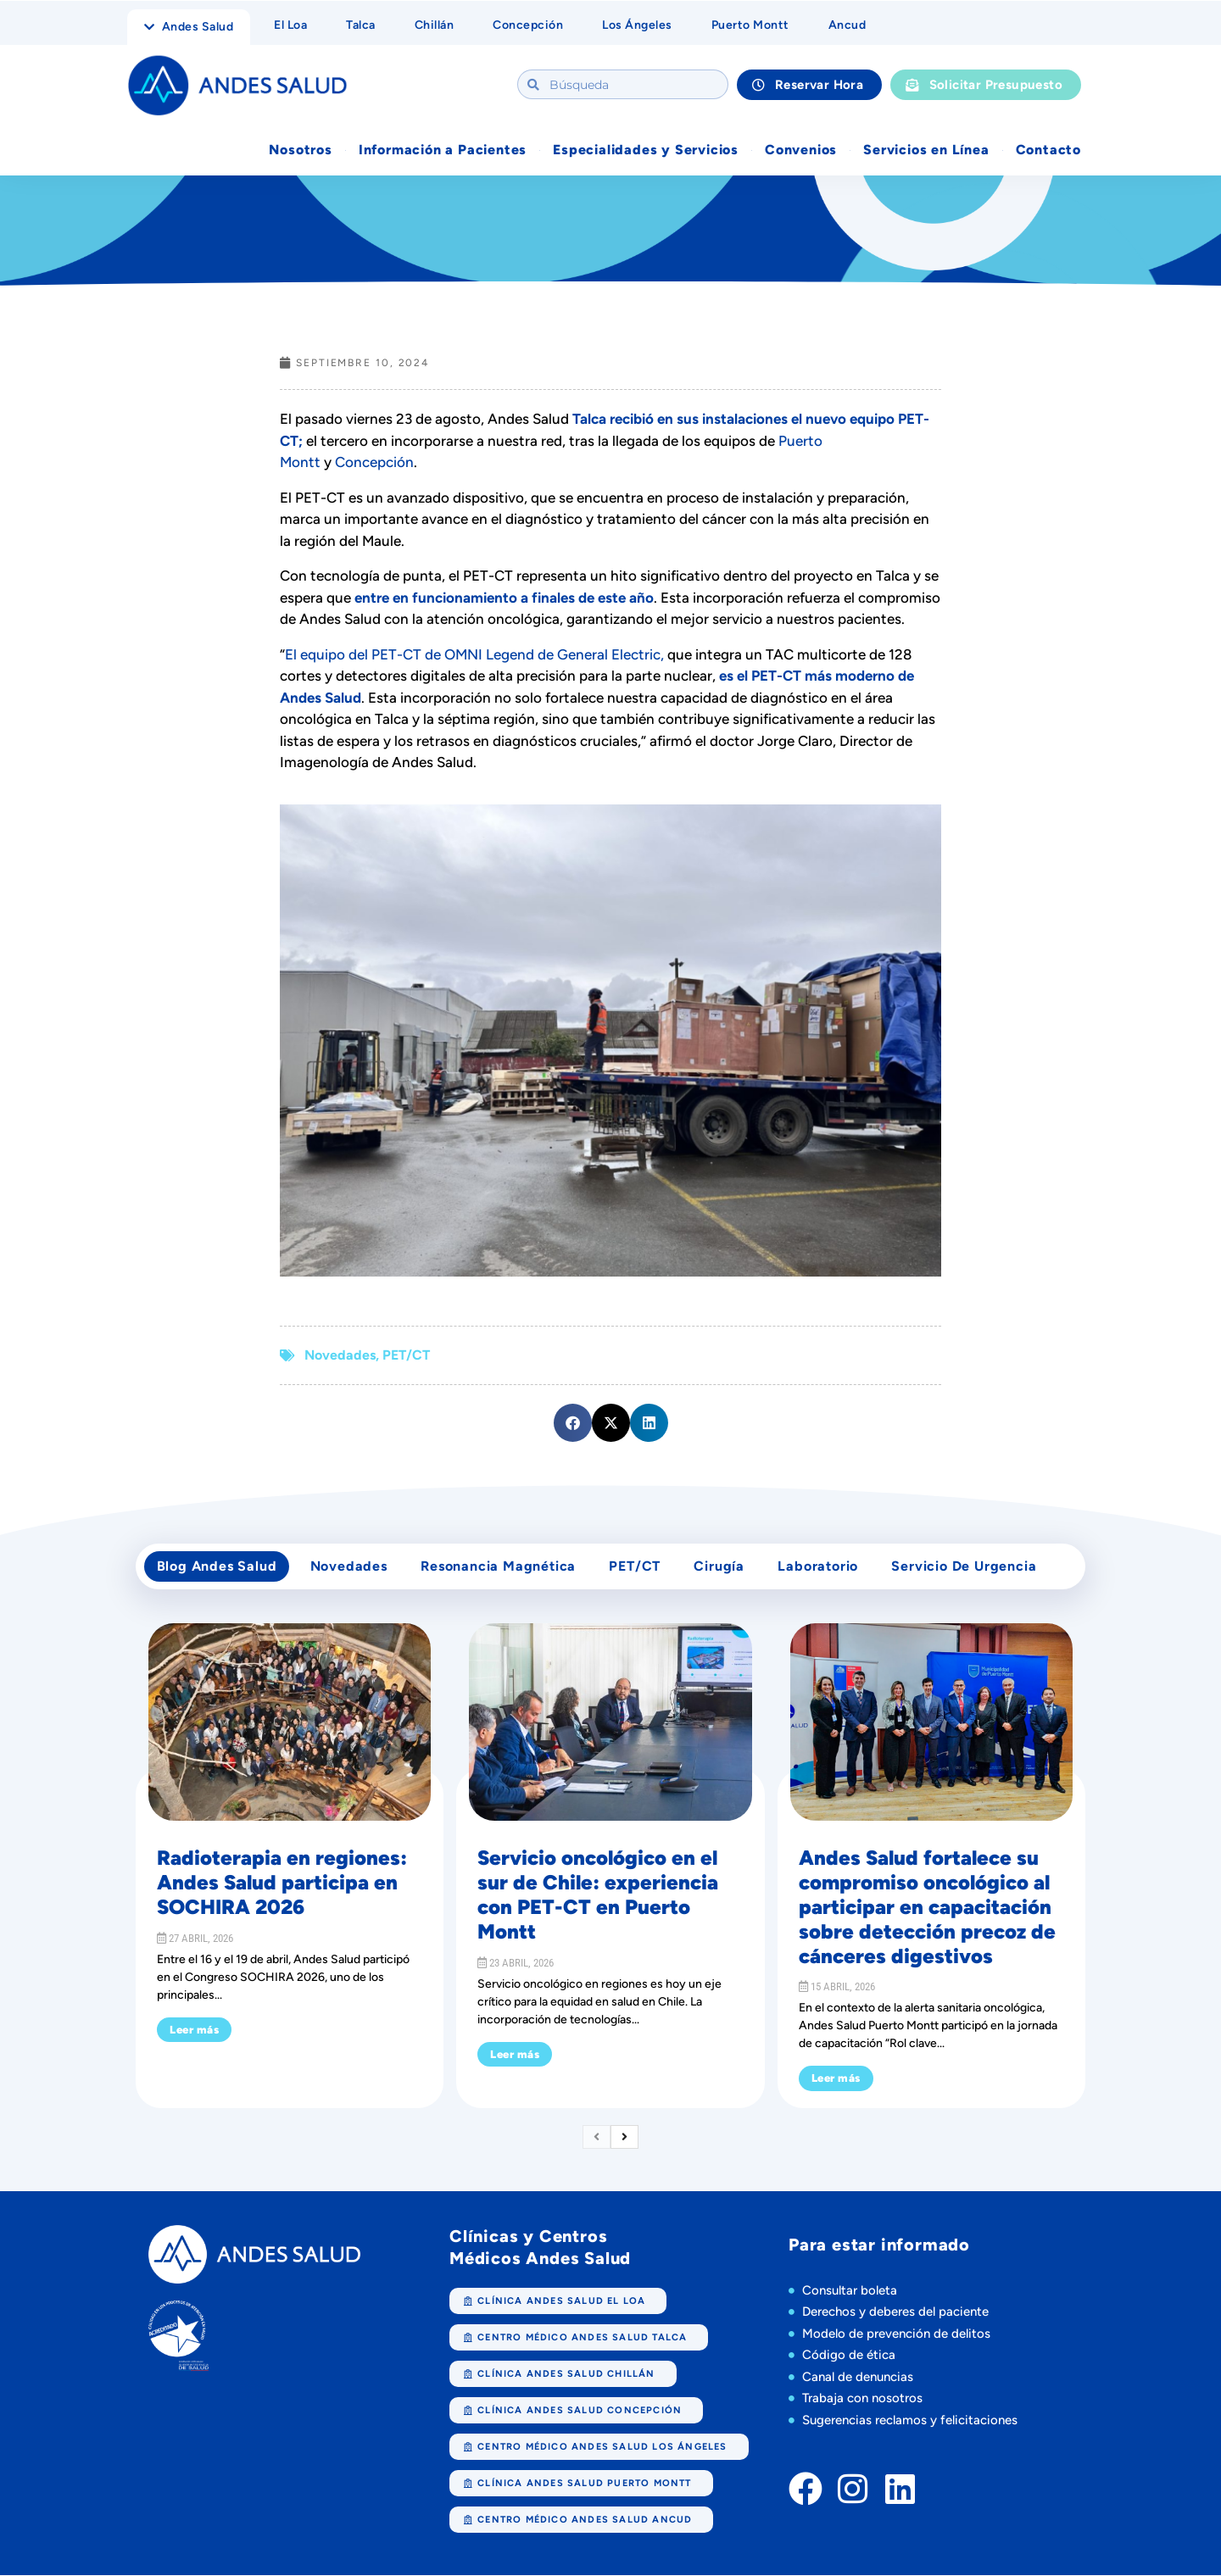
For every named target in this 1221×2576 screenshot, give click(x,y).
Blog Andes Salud (217, 1567)
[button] (573, 1423)
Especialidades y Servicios (646, 150)
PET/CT (406, 1355)
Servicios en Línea (926, 150)
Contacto (1048, 150)
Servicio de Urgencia (967, 1567)
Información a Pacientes (443, 150)
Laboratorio (821, 1567)
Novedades (340, 1355)
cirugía (722, 1567)
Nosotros (300, 150)
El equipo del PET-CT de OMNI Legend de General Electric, (474, 654)
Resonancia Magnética (499, 1567)
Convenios (801, 150)
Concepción (374, 461)
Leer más (194, 2030)
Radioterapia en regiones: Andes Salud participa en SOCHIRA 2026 (282, 1884)
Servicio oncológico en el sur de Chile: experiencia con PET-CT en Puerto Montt (597, 1896)
